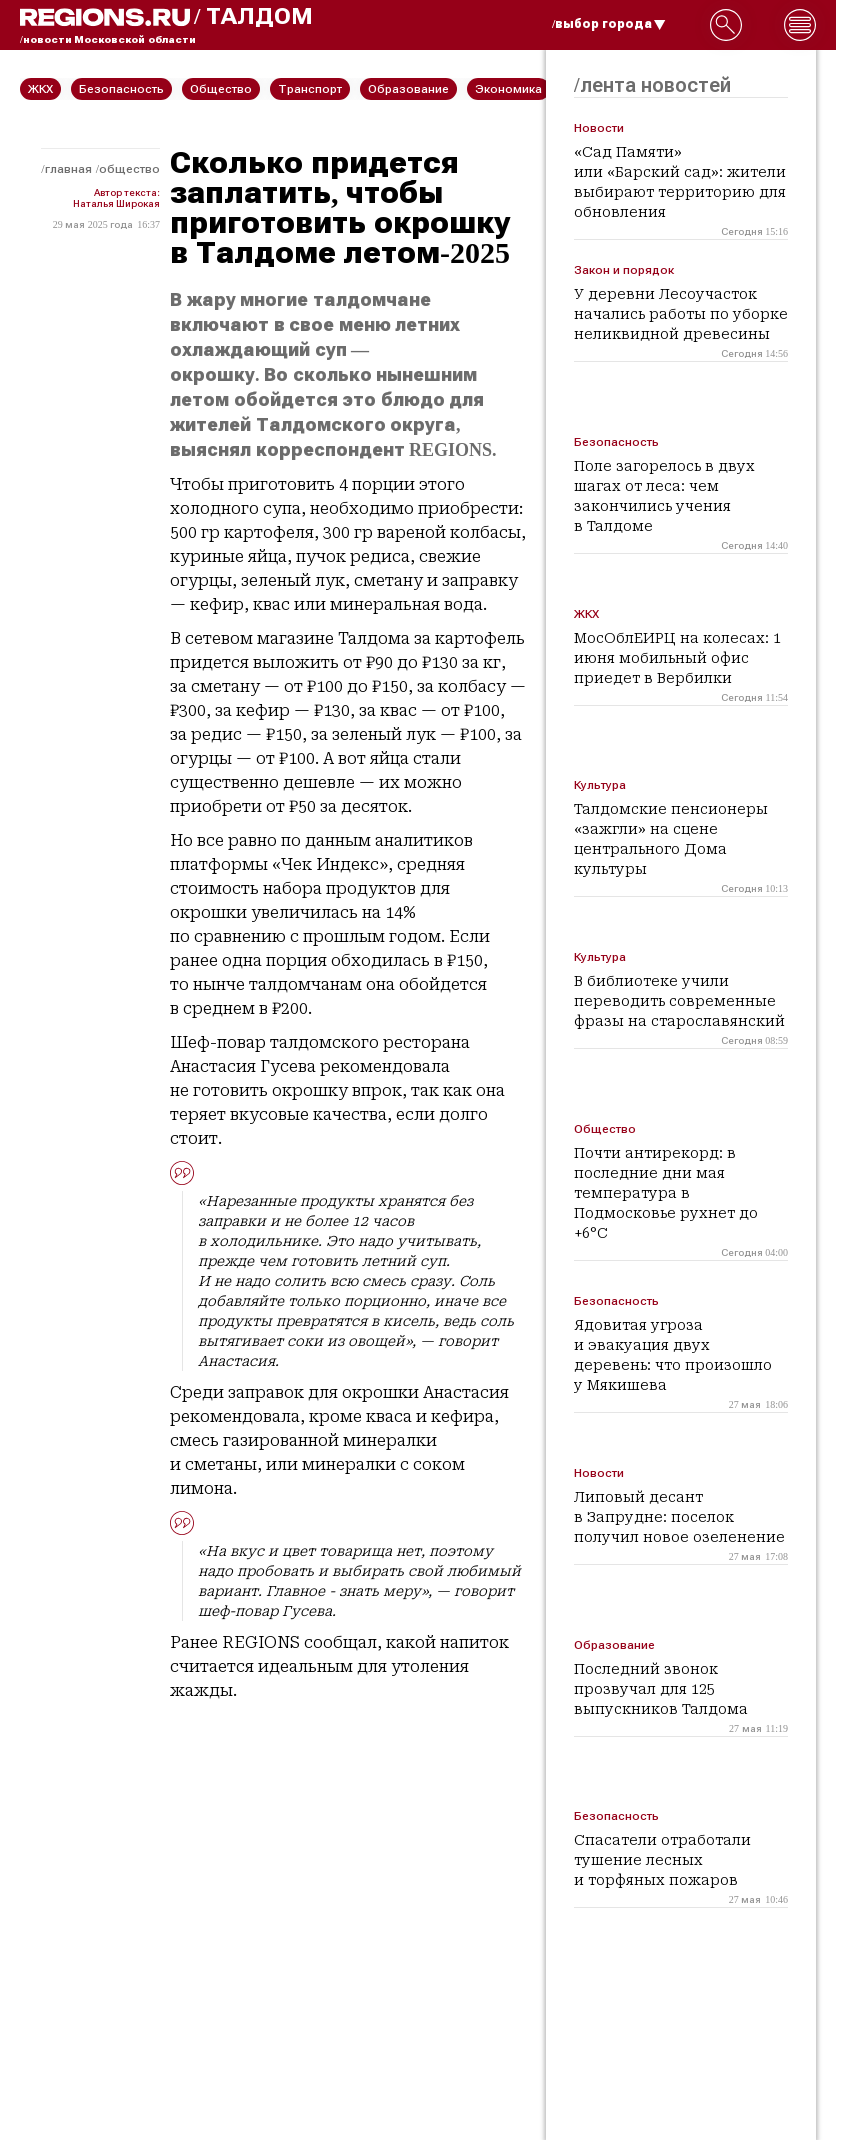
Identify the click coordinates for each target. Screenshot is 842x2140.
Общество (129, 169)
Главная (68, 169)
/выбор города (609, 24)
